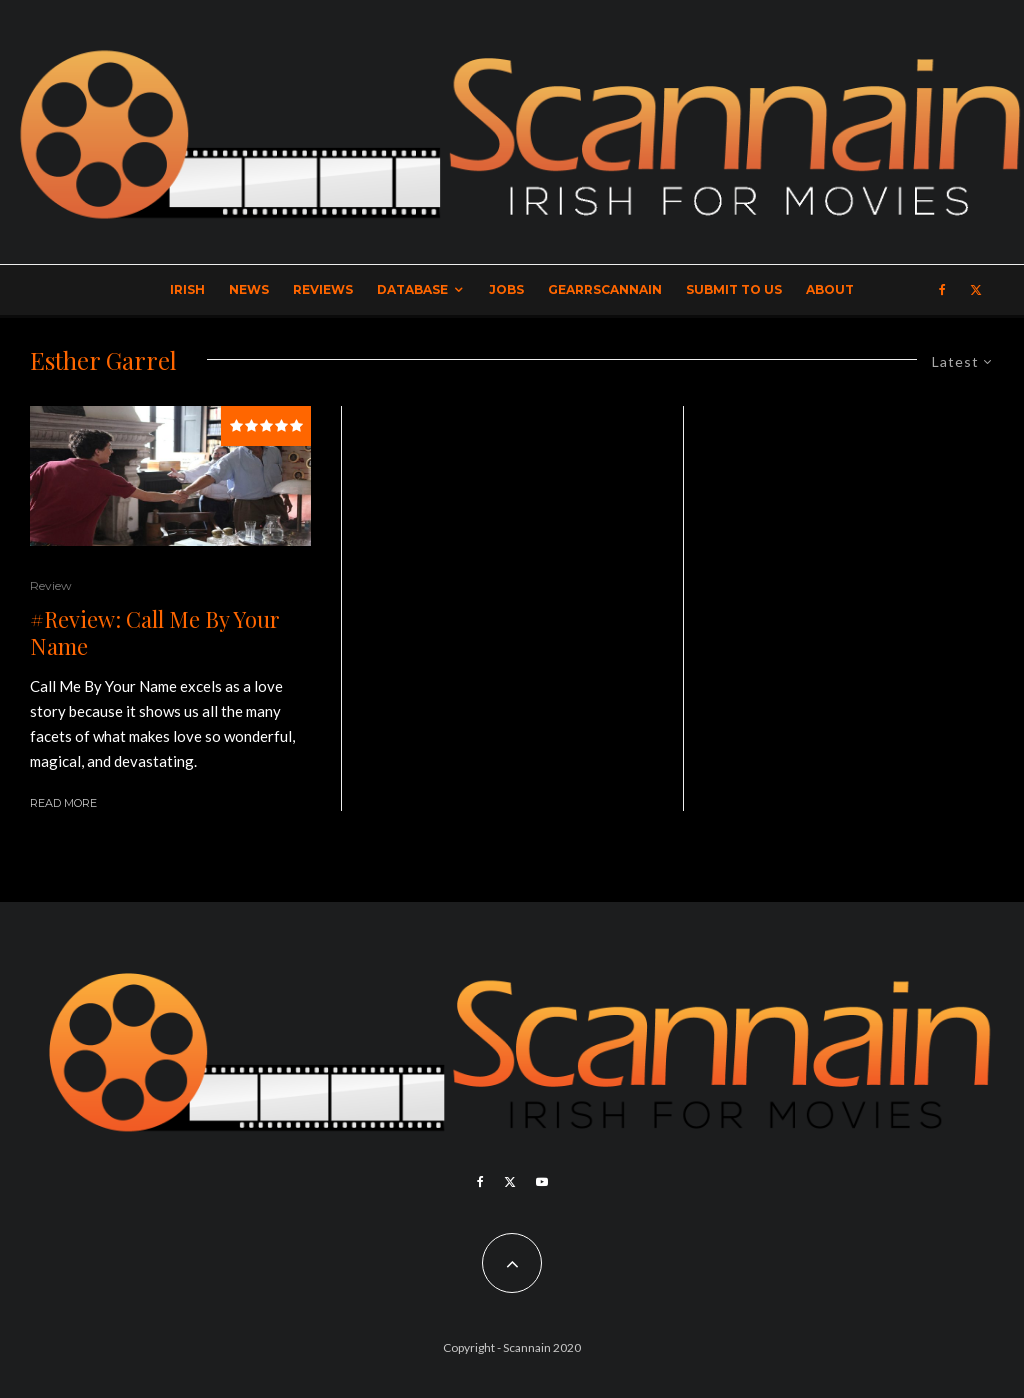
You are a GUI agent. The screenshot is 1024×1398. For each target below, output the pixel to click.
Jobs (506, 289)
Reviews (323, 289)
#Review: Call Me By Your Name (155, 632)
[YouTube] (542, 1182)
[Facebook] (942, 290)
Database (412, 289)
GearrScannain (605, 289)
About (830, 289)
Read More (63, 803)
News (249, 289)
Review (51, 585)
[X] (976, 290)
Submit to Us (734, 289)
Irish (187, 289)
